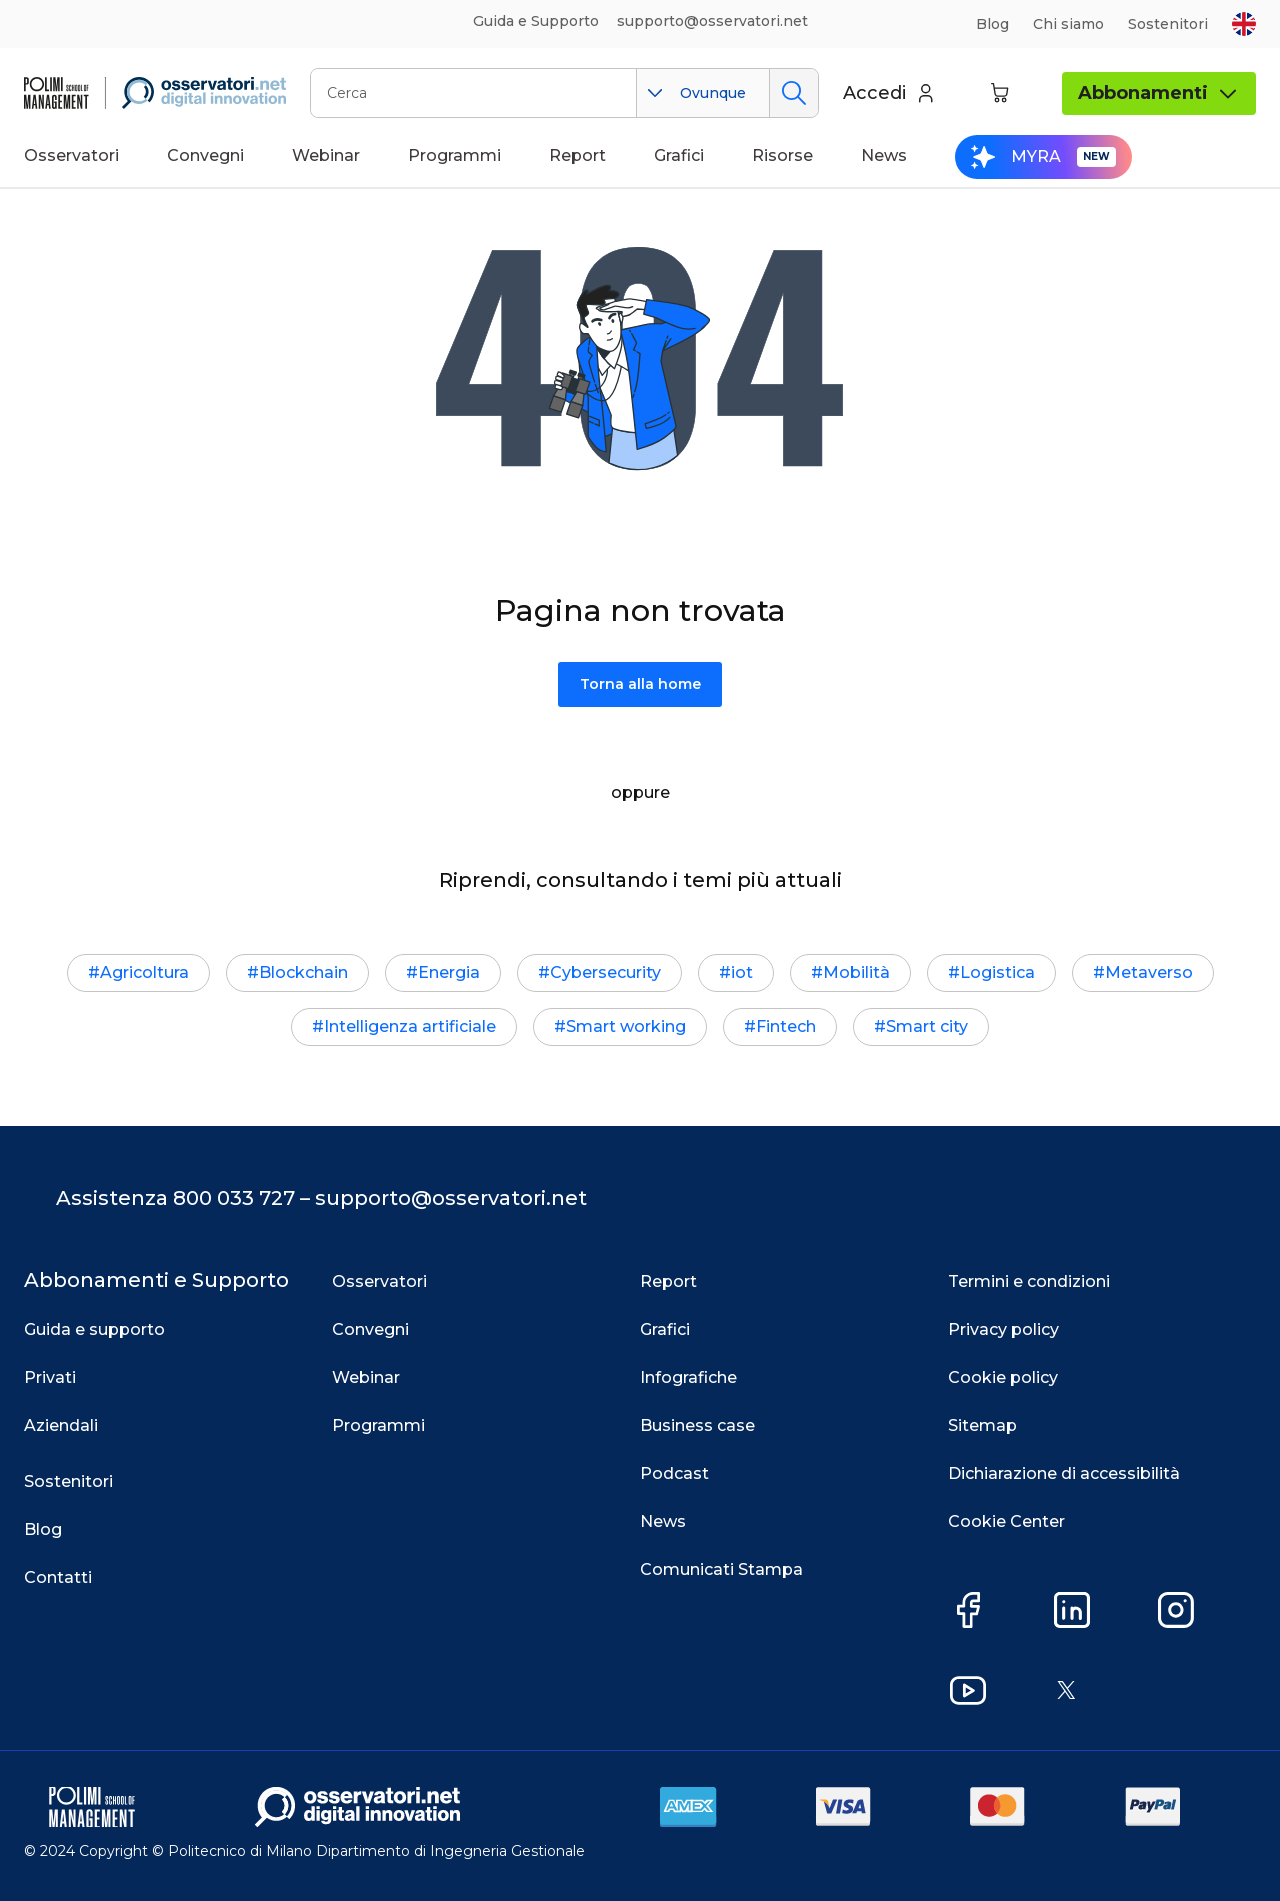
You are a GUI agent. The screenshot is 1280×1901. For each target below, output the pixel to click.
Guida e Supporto (536, 21)
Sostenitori (1168, 24)
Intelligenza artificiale (410, 1026)
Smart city (927, 1026)
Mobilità (856, 972)
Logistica (997, 972)
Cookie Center (1006, 1521)
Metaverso (1149, 972)
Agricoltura (144, 972)
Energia (449, 972)
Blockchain (303, 972)
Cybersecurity (605, 972)
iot (742, 972)
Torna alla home (640, 684)
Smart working (626, 1026)
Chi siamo (1068, 24)
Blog (992, 24)
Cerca (793, 93)
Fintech (786, 1026)
